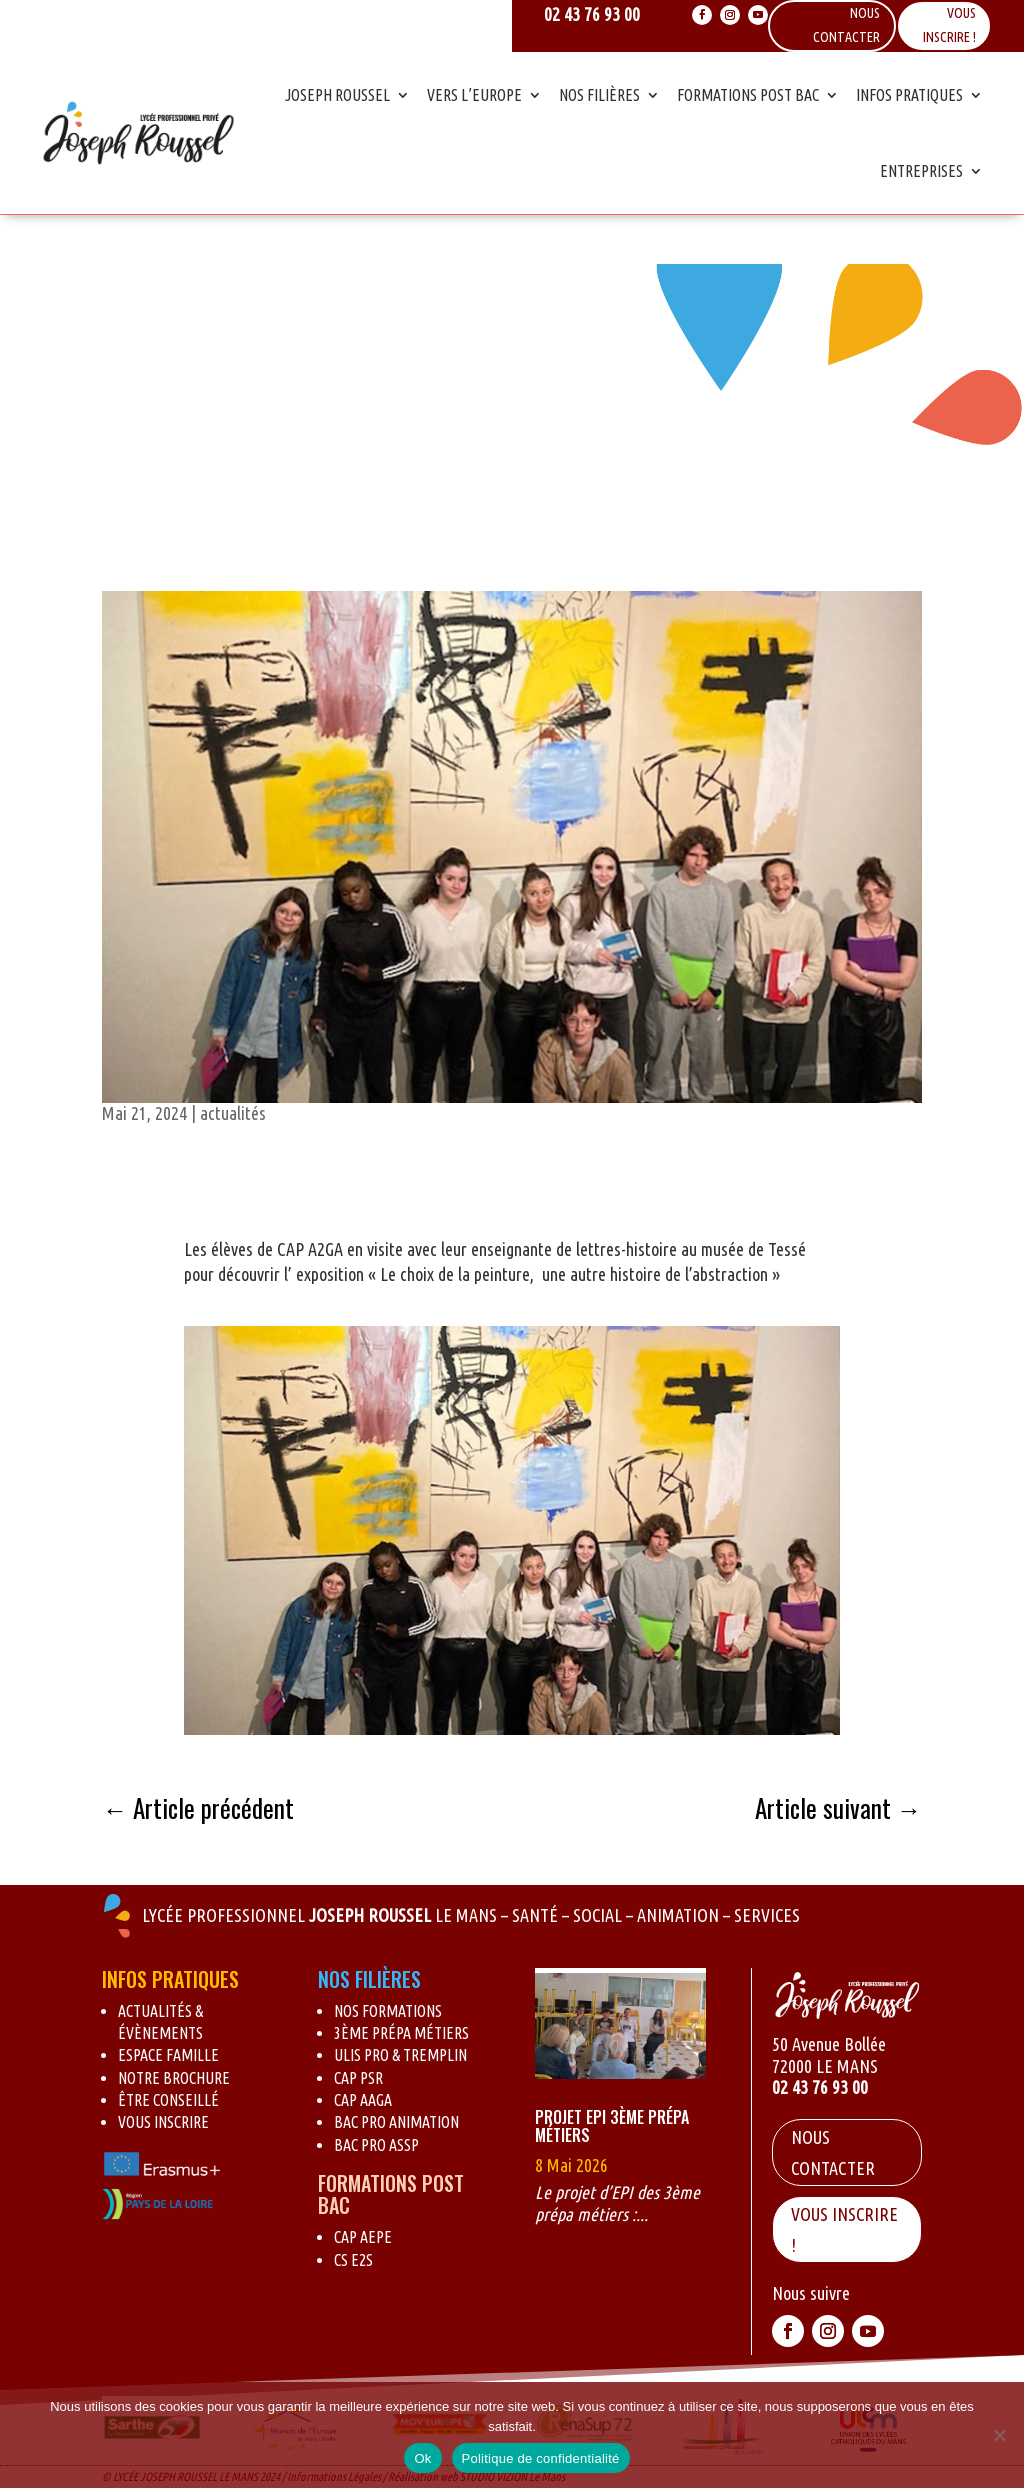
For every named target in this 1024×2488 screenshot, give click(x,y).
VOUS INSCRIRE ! (844, 2229)
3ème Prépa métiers (401, 2033)
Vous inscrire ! (949, 25)
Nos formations (388, 2011)
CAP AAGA (363, 2100)
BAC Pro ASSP (376, 2145)
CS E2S (353, 2260)
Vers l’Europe (474, 95)
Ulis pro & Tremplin (400, 2055)
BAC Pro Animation (396, 2122)
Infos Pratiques (909, 95)
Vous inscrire (163, 2122)
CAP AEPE (363, 2237)
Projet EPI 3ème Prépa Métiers (612, 2126)
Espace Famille (168, 2055)
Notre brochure (174, 2078)
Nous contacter (833, 2152)
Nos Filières (599, 95)
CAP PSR (358, 2078)
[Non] (999, 2435)
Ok (422, 2458)
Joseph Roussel (337, 95)
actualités (233, 1113)
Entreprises (921, 171)
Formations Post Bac (748, 95)
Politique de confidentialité (541, 2458)
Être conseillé (168, 2100)
